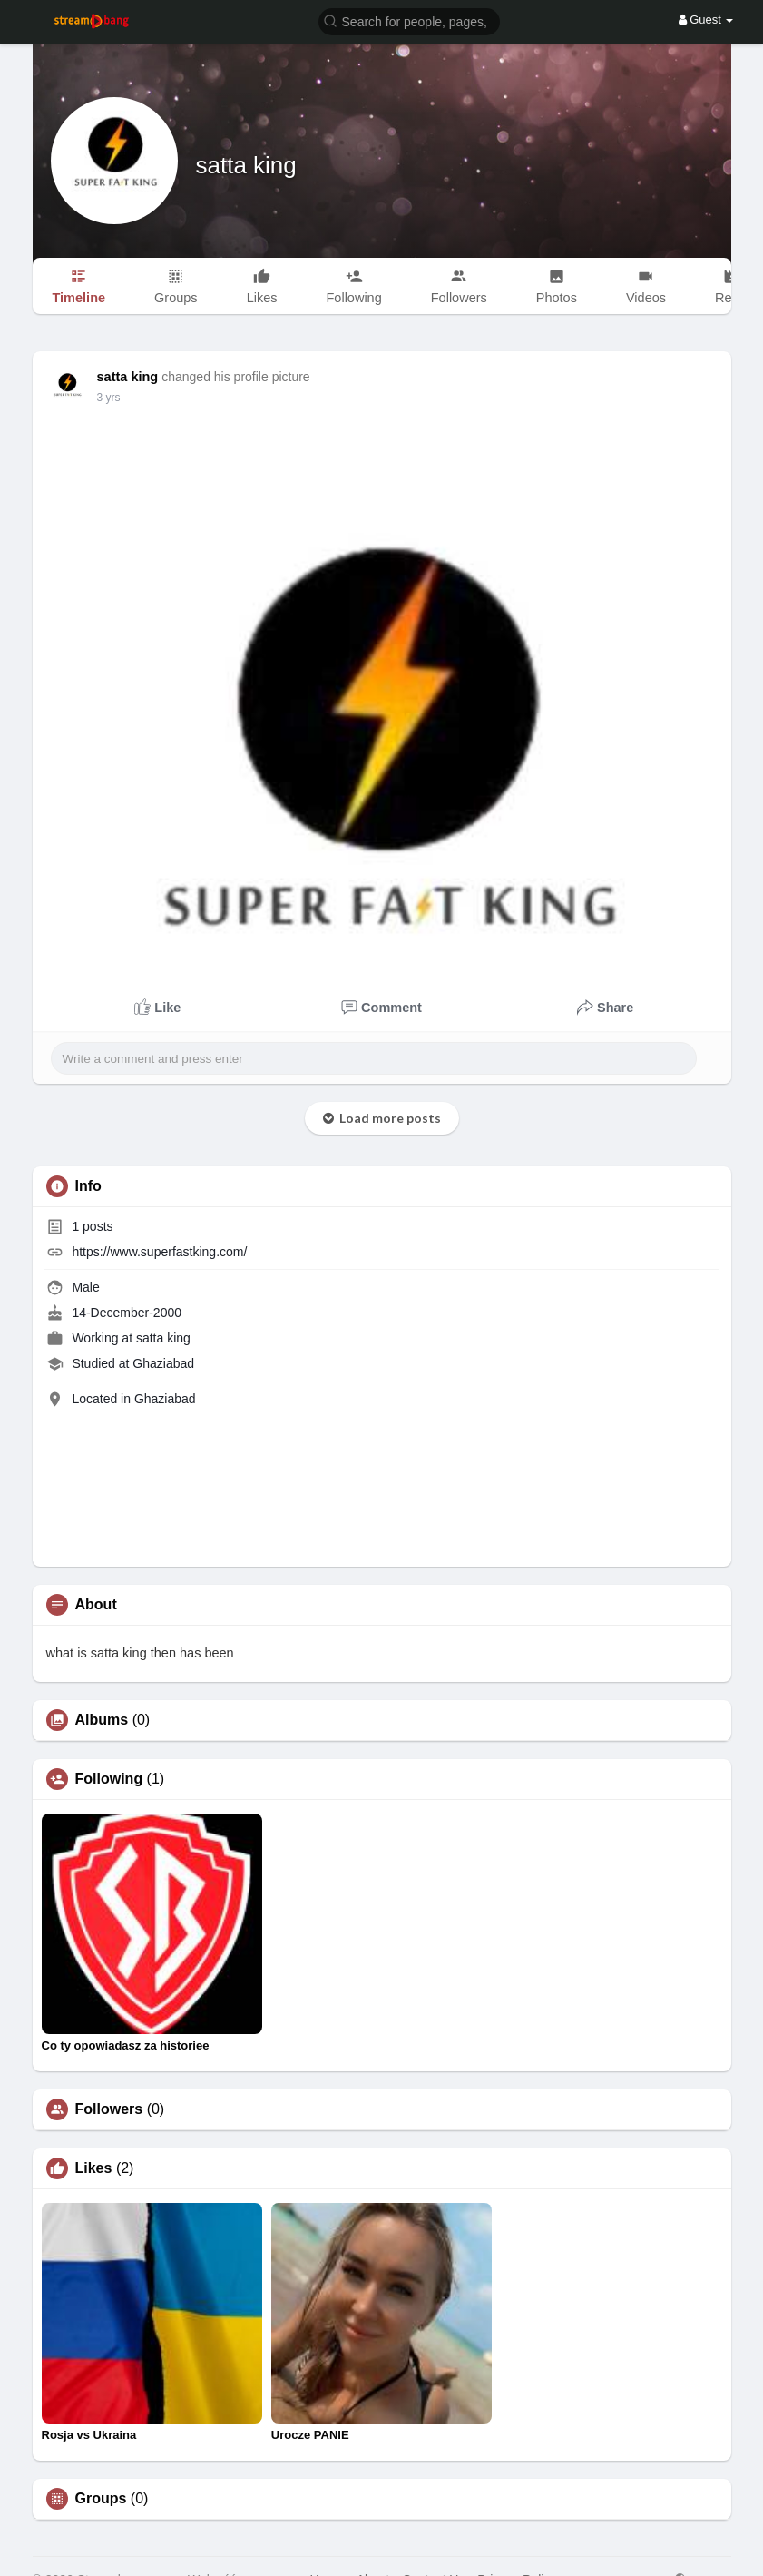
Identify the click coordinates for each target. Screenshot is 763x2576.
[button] (409, 20)
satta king (246, 165)
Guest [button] (706, 19)
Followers (109, 2109)
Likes (93, 2168)
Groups (101, 2499)
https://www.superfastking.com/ (159, 1251)
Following (109, 1779)
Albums (102, 1720)
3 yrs (109, 397)
